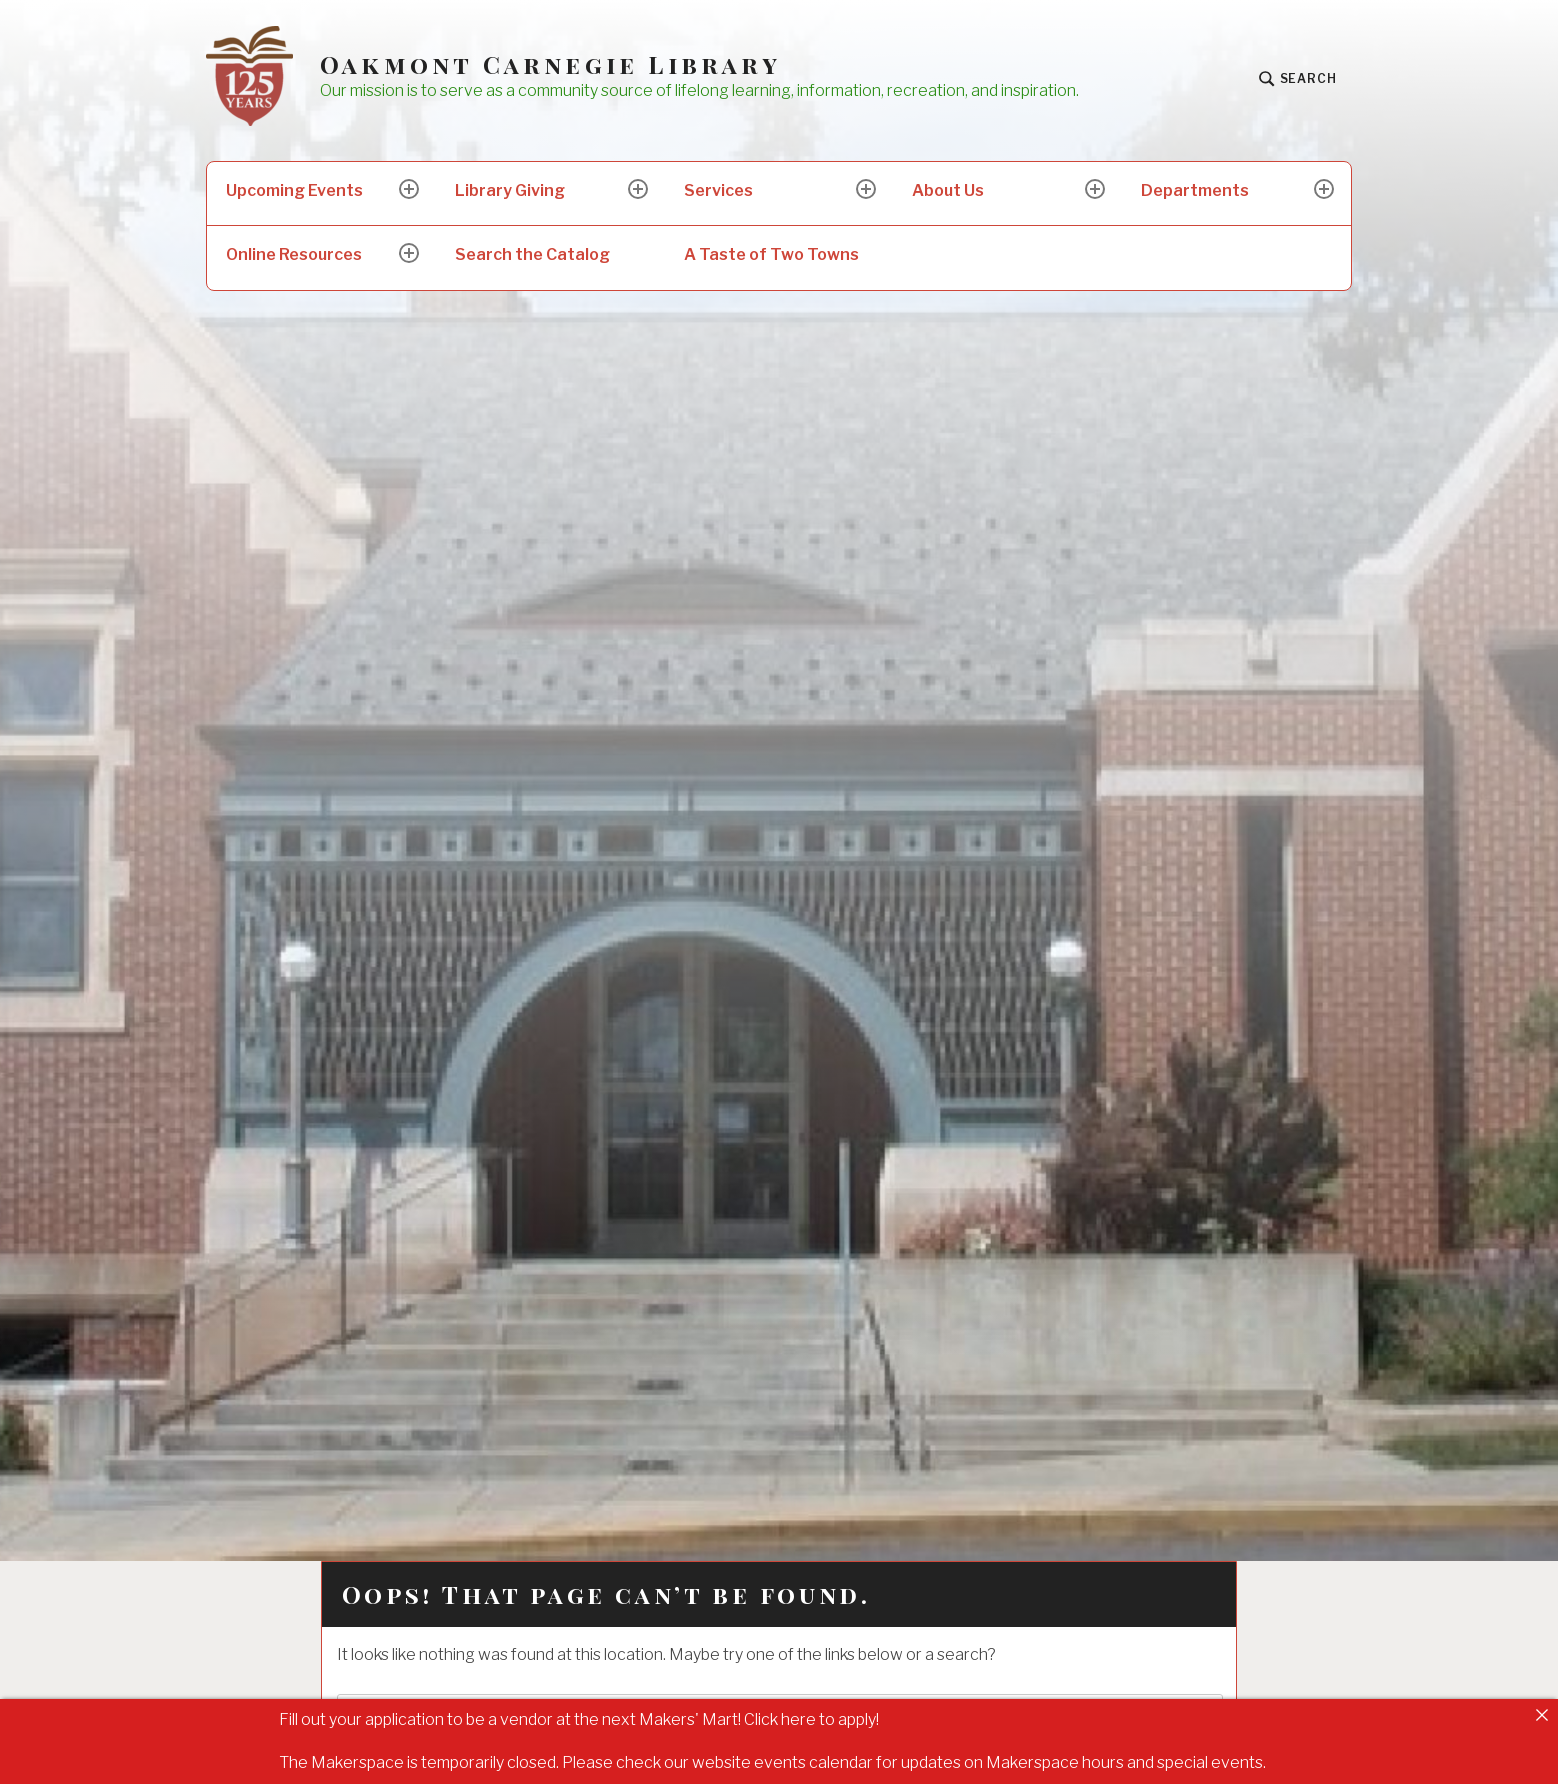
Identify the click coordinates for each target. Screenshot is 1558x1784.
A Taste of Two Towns (771, 254)
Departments (1195, 190)
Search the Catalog (532, 254)
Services (718, 190)
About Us (948, 190)
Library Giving (510, 190)
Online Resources (294, 254)
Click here (780, 1719)
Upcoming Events (294, 190)
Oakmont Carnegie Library (550, 64)
